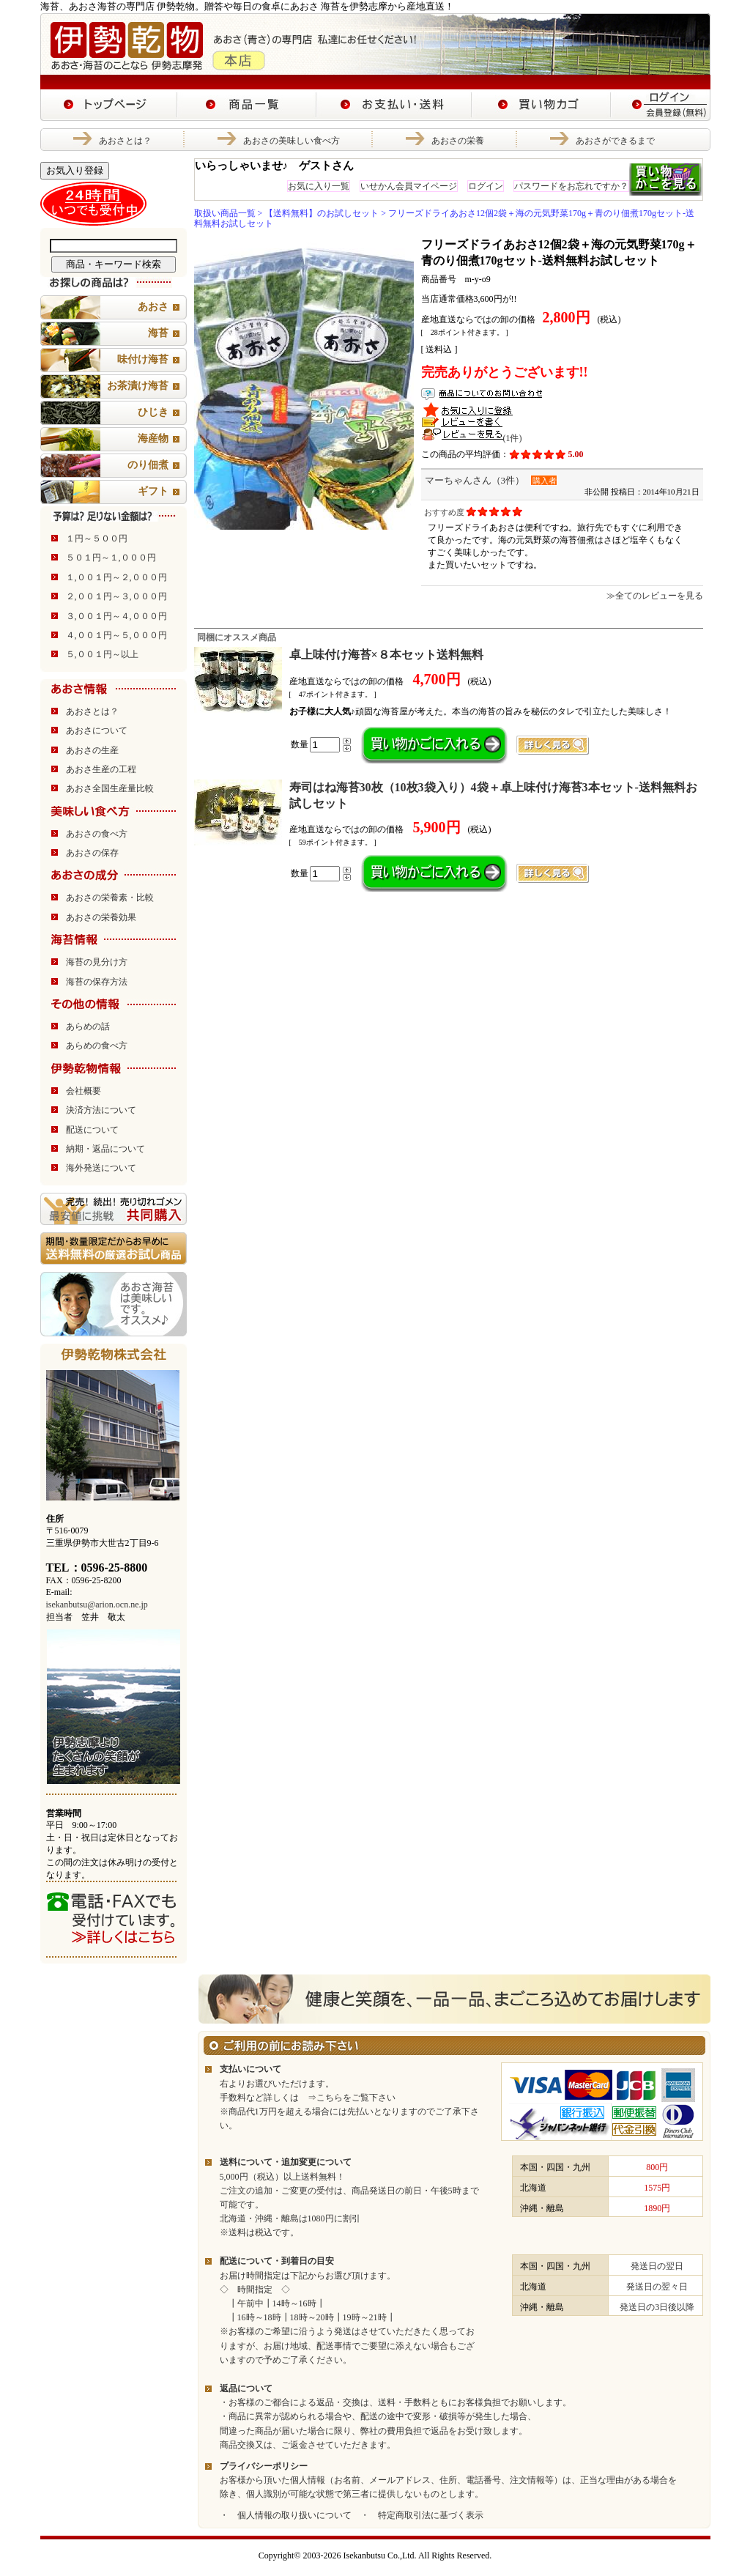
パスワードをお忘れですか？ (571, 186)
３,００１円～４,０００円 (116, 616)
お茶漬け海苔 (137, 385)
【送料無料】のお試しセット (321, 213)
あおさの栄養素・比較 (110, 897)
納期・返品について (105, 1149)
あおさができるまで (615, 141)
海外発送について (101, 1168)
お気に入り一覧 (318, 186)
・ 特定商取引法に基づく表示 (421, 2515)
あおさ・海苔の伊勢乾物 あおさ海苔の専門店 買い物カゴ (541, 105)
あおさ (153, 306)
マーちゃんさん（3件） (475, 480)
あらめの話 (88, 1026)
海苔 (158, 332)
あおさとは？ (125, 141)
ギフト (153, 491)
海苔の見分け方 (96, 962)
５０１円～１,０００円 (111, 557)
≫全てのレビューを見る (654, 596)
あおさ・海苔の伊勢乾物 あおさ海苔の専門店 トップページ (108, 105)
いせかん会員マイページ (408, 186)
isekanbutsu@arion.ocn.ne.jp (97, 1604)
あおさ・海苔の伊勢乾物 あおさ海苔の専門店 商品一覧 (246, 105)
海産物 (153, 438)
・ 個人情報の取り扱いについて (286, 2515)
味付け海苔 (142, 359)
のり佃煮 (147, 464)
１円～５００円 (96, 538)
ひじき (153, 412)
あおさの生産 (92, 750)
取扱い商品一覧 (225, 213)
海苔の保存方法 (96, 982)
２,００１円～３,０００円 (116, 596)
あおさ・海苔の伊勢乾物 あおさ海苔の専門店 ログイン (660, 105)
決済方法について (101, 1110)
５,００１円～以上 (102, 654)
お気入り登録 (74, 170)
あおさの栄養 (457, 141)
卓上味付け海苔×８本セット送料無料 (386, 654)
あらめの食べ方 (96, 1045)
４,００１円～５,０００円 (116, 635)
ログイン (485, 186)
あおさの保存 (92, 853)
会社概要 (83, 1091)
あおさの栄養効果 (101, 917)
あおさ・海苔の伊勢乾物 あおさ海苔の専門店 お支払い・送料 (394, 105)
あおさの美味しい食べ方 (291, 141)
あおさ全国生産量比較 (110, 788)
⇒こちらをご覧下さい (347, 2097)
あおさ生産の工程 (101, 769)
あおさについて (96, 730)
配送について (92, 1130)
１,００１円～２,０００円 (116, 577)
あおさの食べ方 (96, 834)
